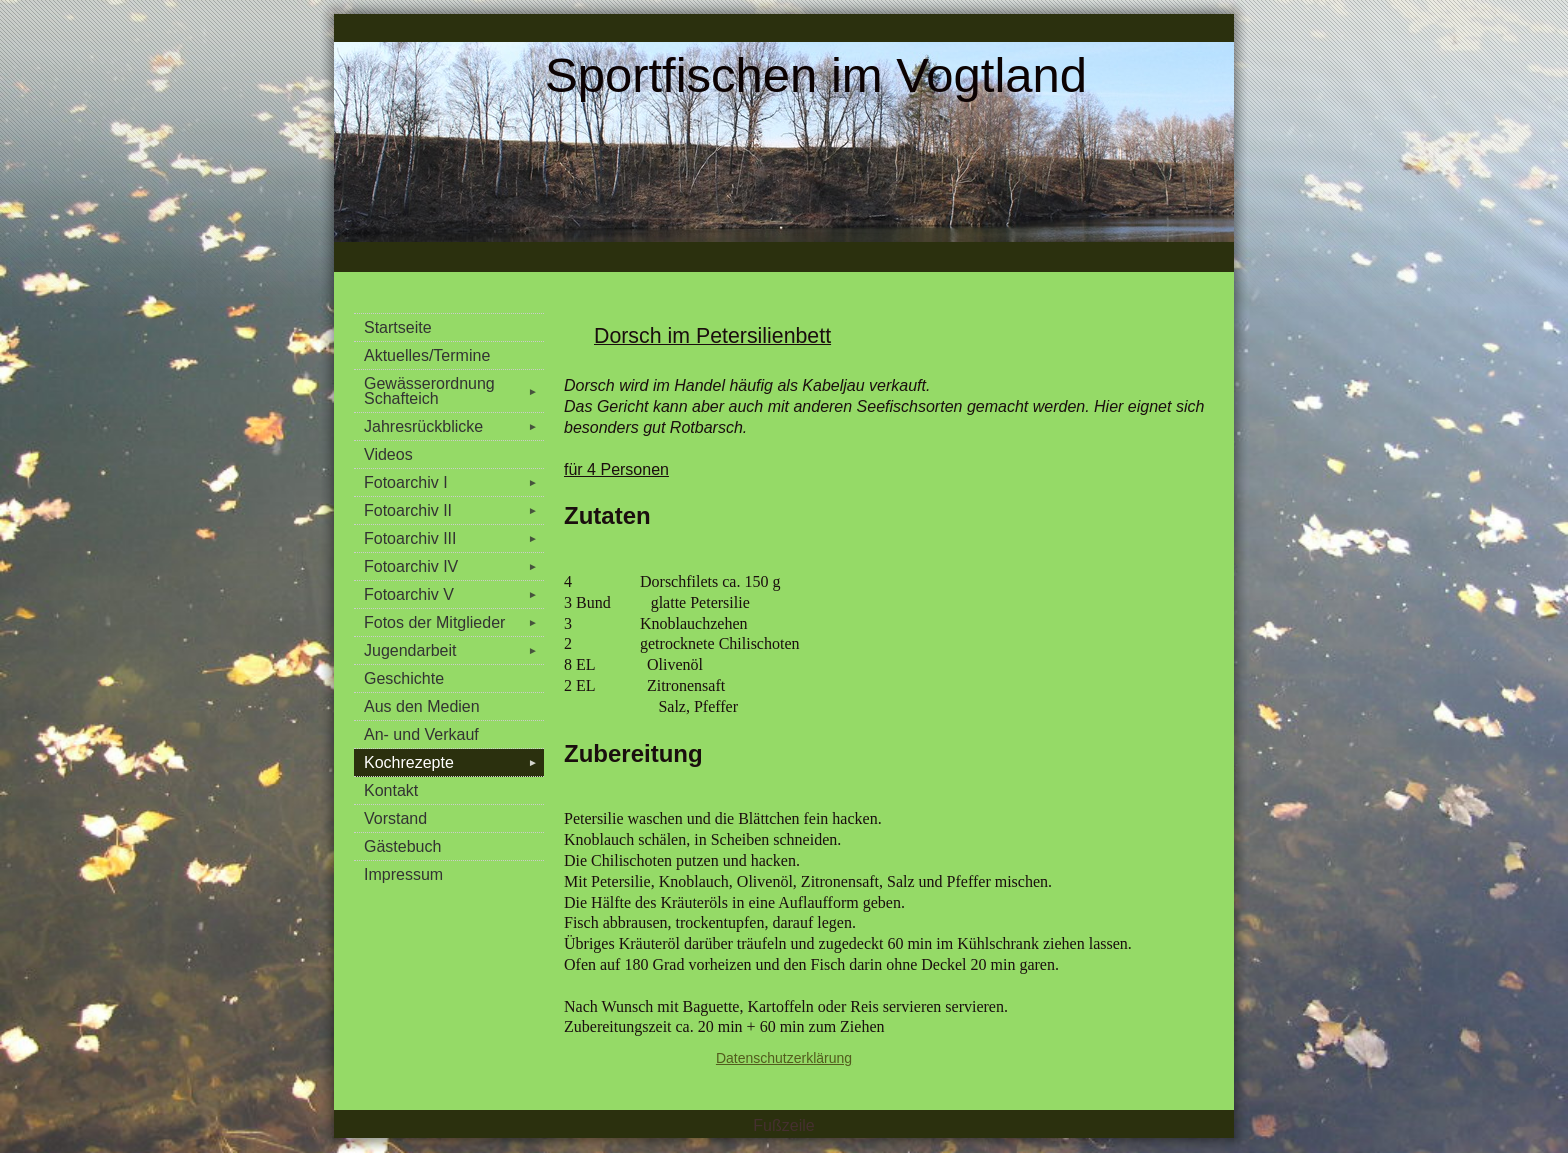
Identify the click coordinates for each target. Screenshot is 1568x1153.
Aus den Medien (422, 706)
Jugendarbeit (454, 650)
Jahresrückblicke (454, 426)
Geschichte (404, 678)
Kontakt (391, 790)
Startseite (398, 327)
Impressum (403, 874)
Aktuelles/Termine (427, 355)
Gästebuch (402, 846)
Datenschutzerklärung (784, 1058)
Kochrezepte (454, 762)
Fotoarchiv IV (454, 566)
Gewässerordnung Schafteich (454, 391)
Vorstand (395, 818)
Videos (388, 454)
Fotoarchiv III (454, 538)
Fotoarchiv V (454, 594)
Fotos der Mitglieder (454, 622)
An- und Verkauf (421, 734)
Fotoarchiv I (454, 482)
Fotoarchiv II (454, 510)
